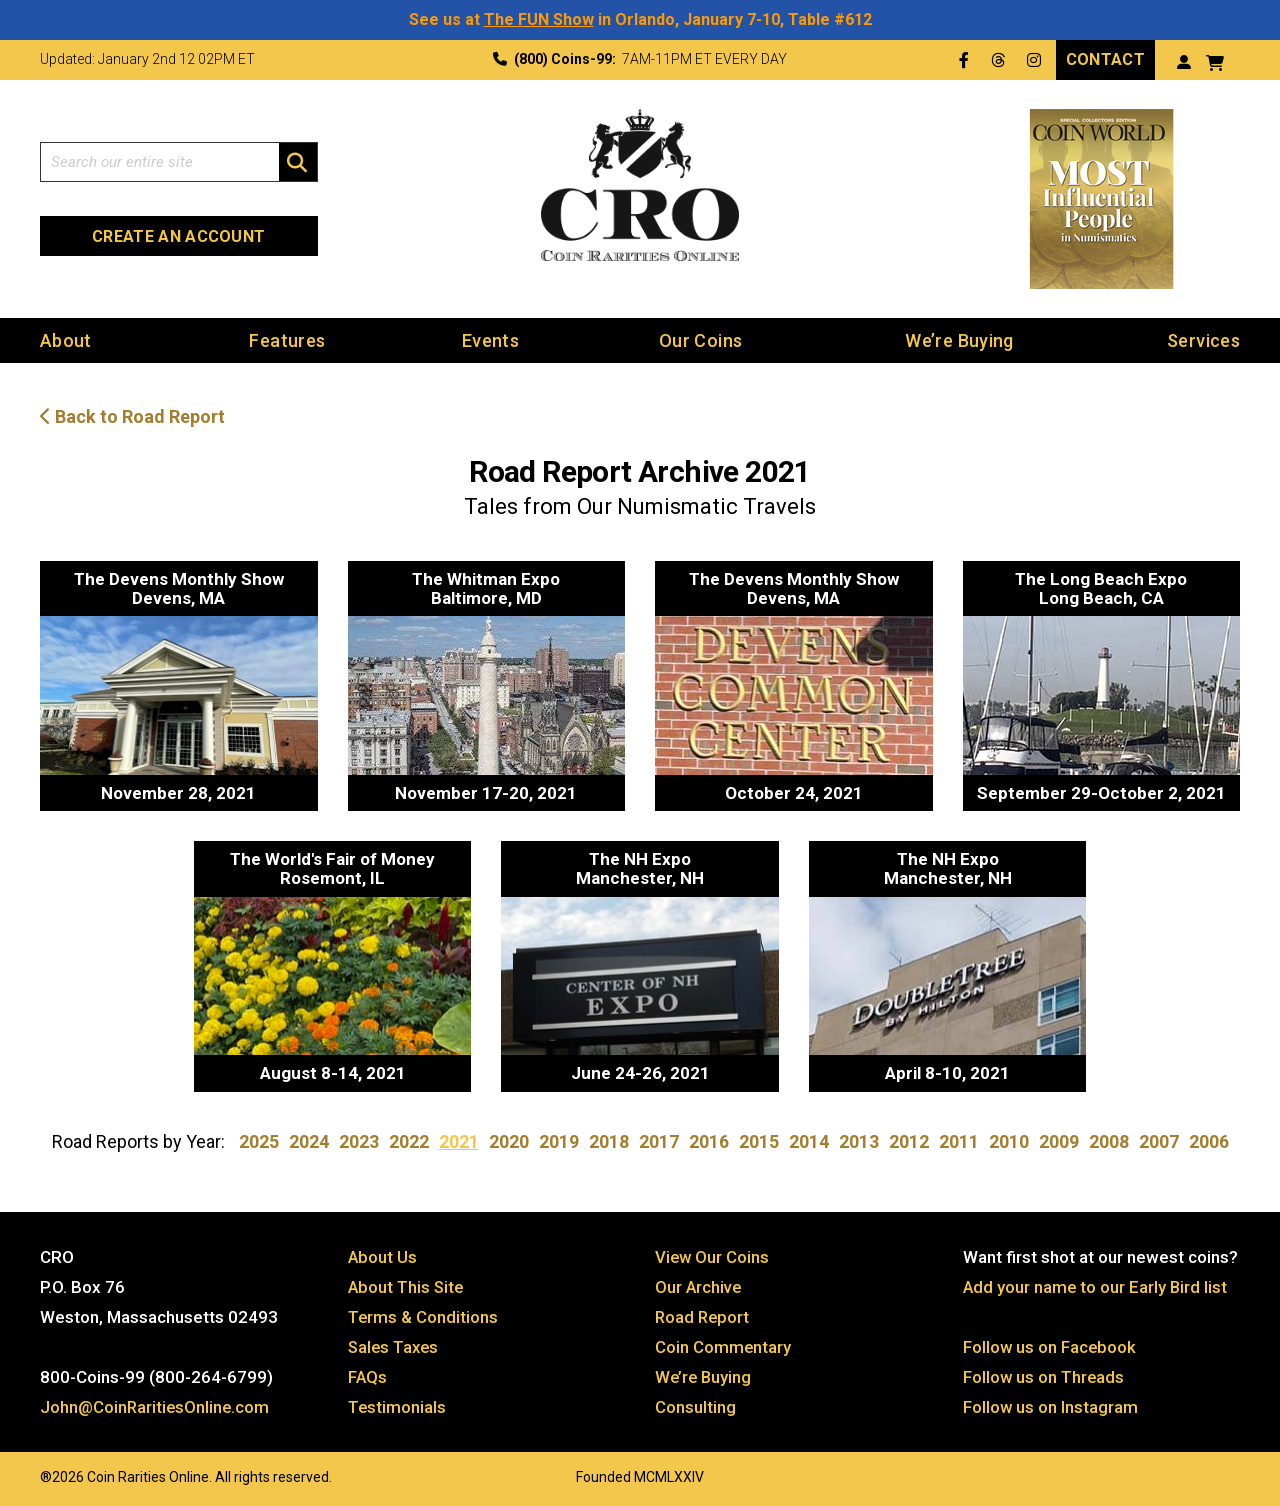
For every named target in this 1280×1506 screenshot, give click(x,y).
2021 (459, 1140)
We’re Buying (959, 339)
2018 (609, 1140)
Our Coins (700, 339)
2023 (359, 1140)
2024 (309, 1140)
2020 (509, 1140)
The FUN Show (539, 19)
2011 (959, 1140)
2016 (709, 1140)
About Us (383, 1255)
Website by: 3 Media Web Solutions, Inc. (20, 1473)
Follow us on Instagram (1051, 1405)
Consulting (695, 1405)
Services (1203, 339)
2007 (1159, 1140)
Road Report (703, 1315)
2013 (859, 1140)
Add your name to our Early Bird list (1096, 1285)
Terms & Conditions (424, 1315)
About (66, 339)
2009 (1059, 1140)
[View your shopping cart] (1215, 60)
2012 (909, 1140)
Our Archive (699, 1285)
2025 (259, 1140)
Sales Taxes (395, 1345)
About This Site (407, 1285)
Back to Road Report (132, 416)
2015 (759, 1140)
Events (490, 339)
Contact (1105, 58)
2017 (659, 1140)
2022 (409, 1140)
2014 (809, 1140)
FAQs (368, 1375)
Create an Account (178, 235)
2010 (1009, 1140)
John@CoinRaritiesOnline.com (156, 1405)
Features (287, 339)
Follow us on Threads (1045, 1375)
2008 (1109, 1140)
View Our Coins (713, 1255)
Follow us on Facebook (1050, 1345)
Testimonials (398, 1405)
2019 (559, 1140)
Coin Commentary (723, 1345)
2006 (1209, 1140)
